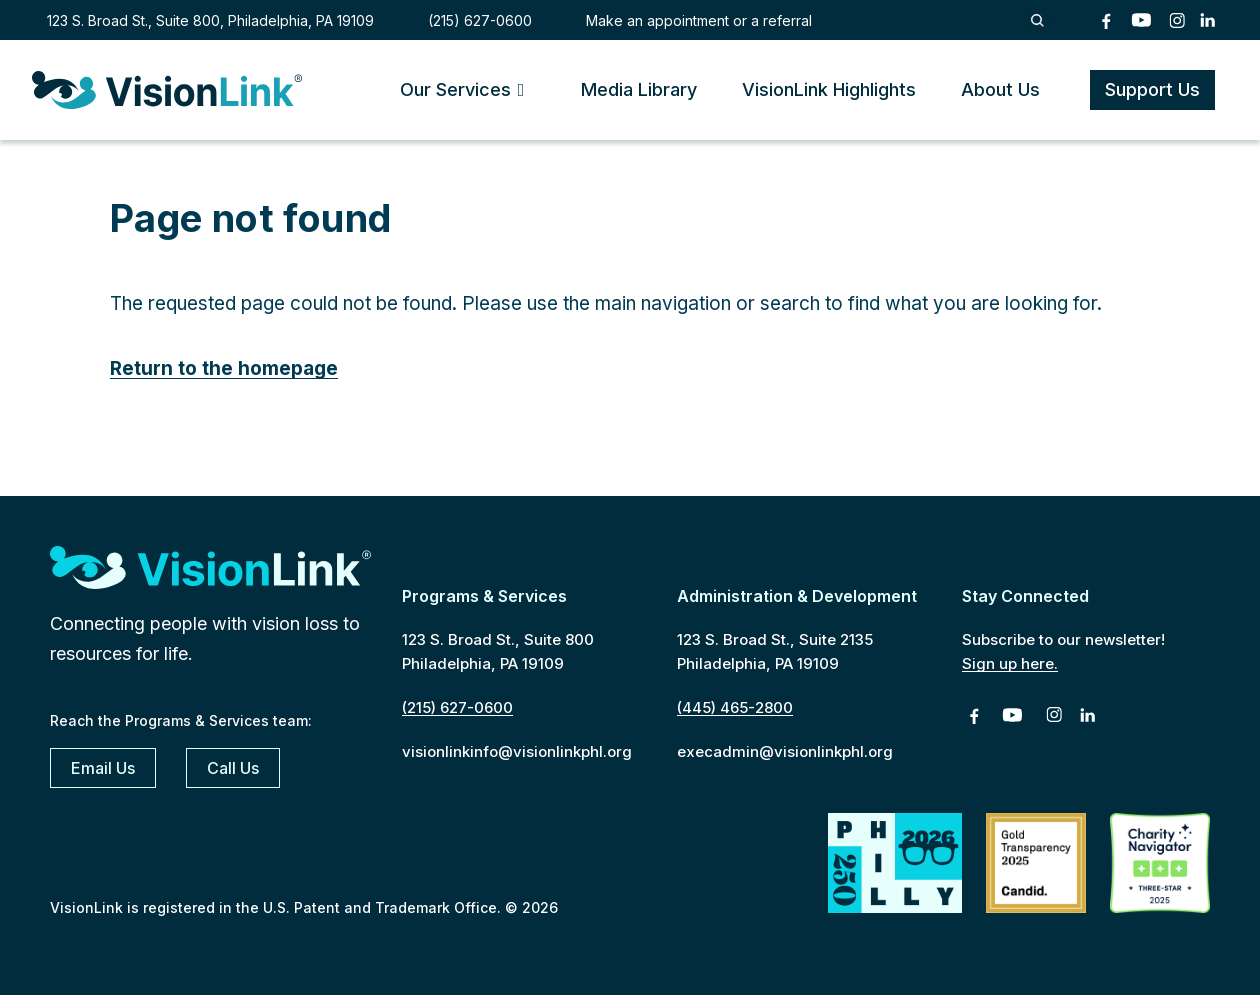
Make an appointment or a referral (699, 20)
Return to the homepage (224, 368)
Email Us (103, 768)
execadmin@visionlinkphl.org (785, 751)
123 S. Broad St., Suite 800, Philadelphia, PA (210, 20)
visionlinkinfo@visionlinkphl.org (517, 751)
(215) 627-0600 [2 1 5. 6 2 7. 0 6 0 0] (480, 20)
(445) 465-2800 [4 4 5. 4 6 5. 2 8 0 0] (735, 707)
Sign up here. (1010, 663)
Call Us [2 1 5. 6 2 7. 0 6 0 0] (233, 768)
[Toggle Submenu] (521, 89)
